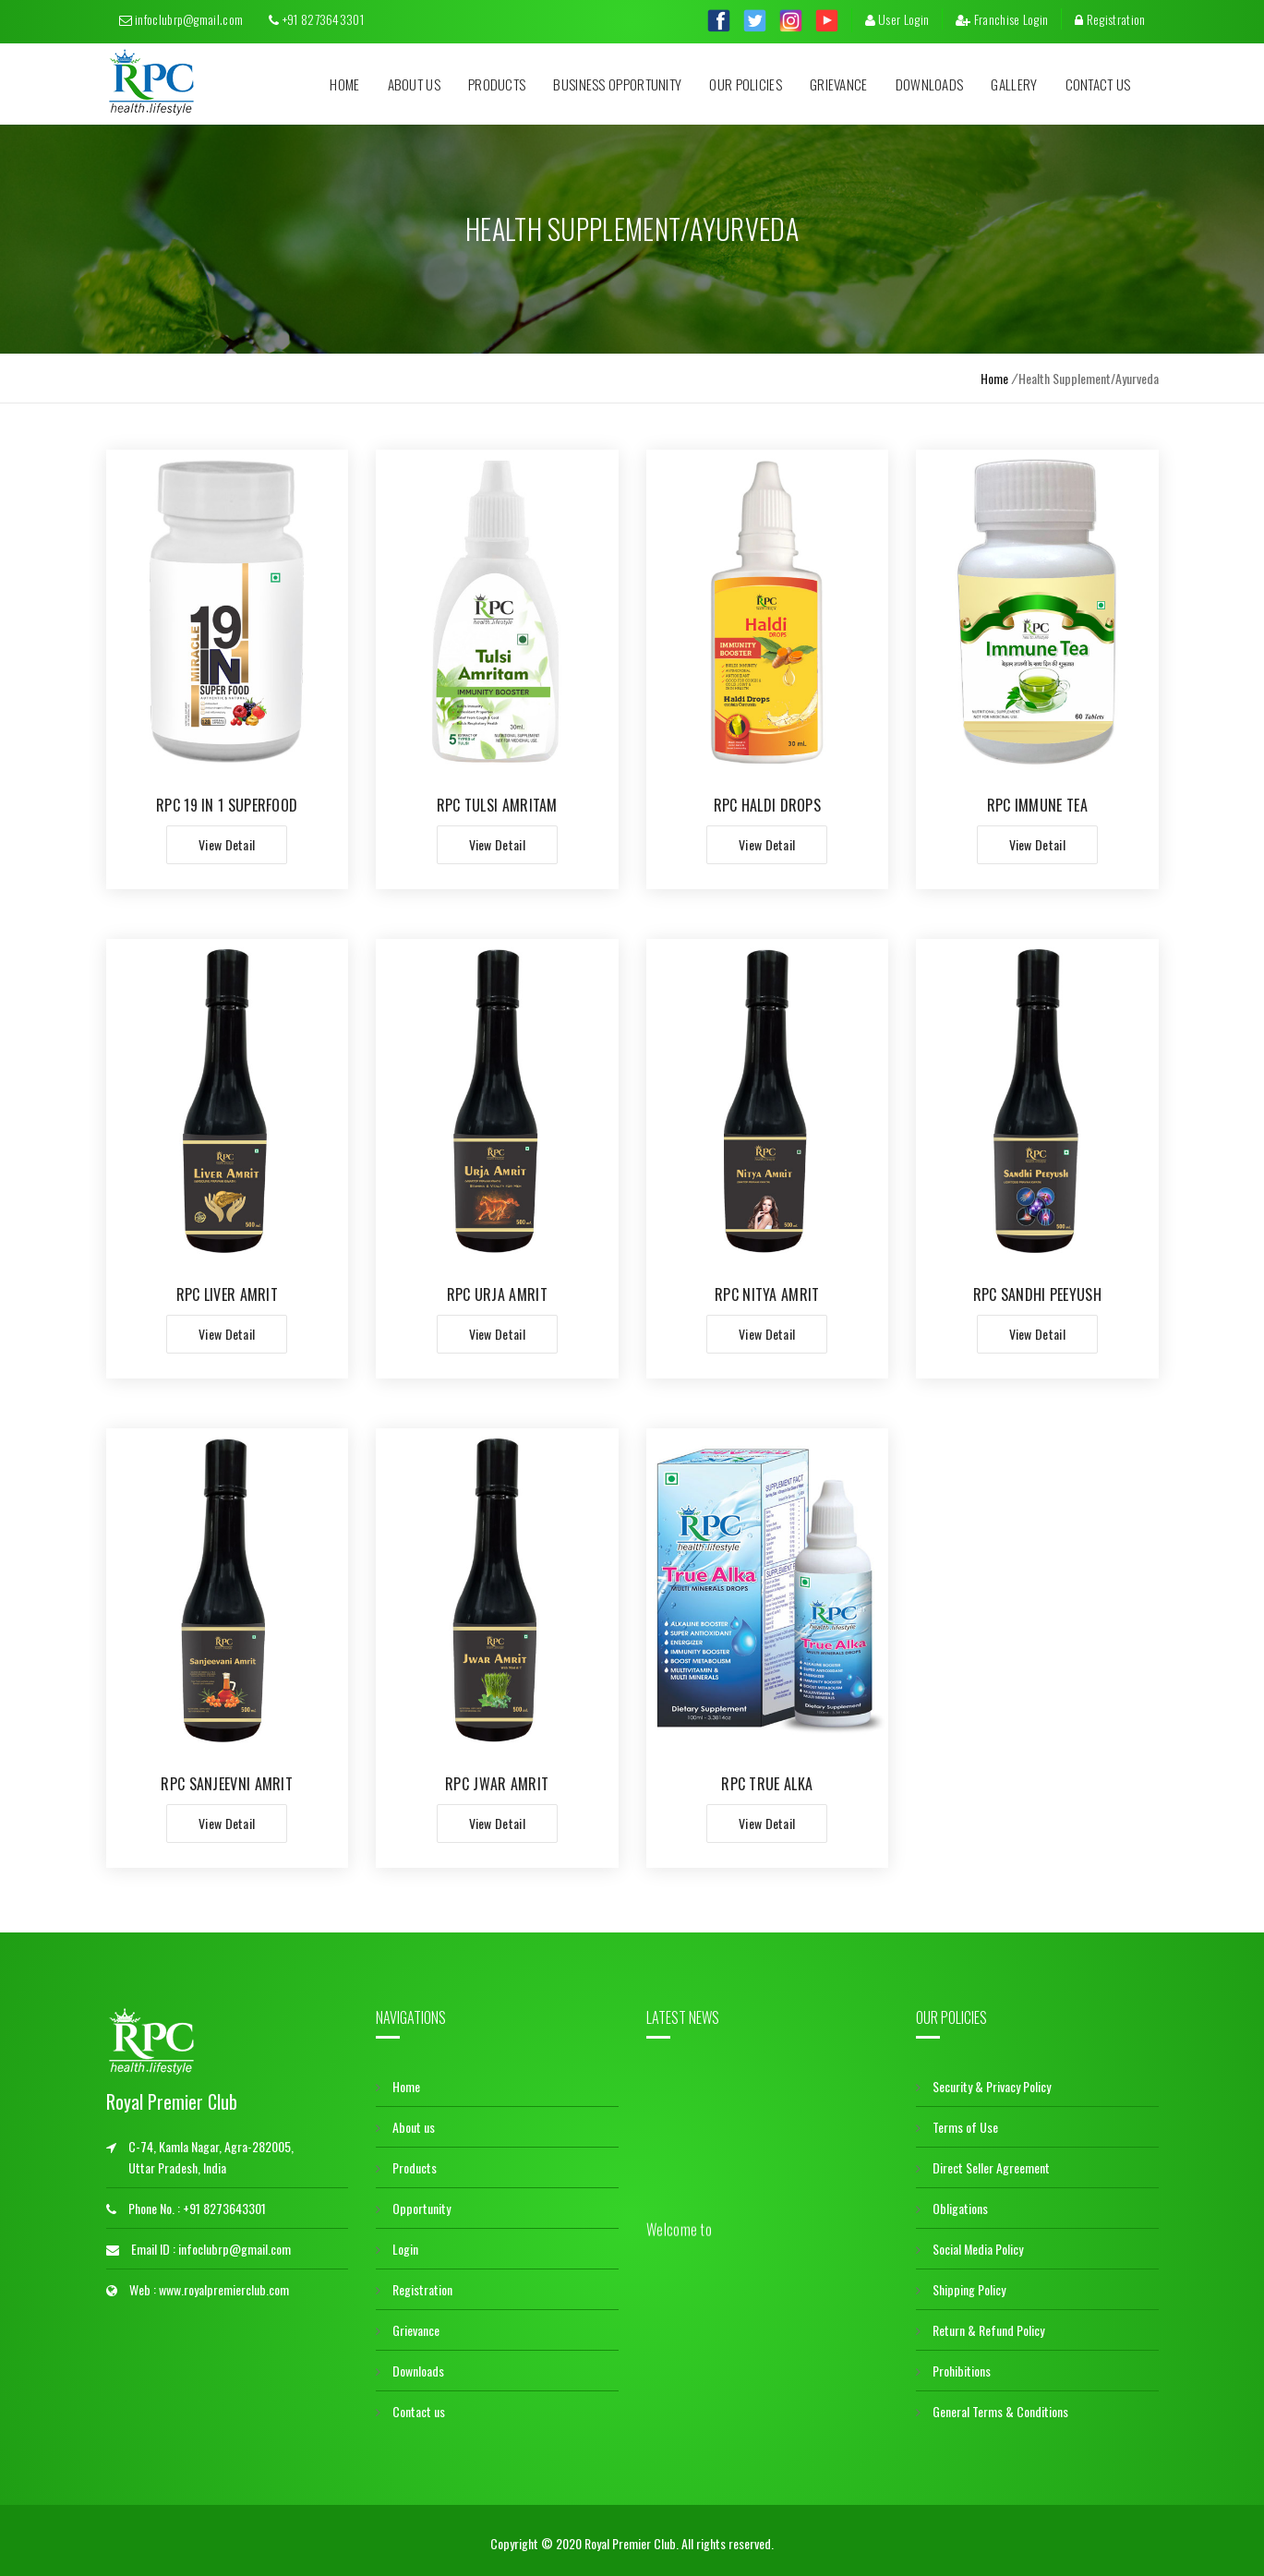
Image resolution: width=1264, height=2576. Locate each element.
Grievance (839, 84)
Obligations (952, 2202)
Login (397, 2243)
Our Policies (745, 84)
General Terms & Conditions (992, 2405)
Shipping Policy (960, 2283)
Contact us (1098, 84)
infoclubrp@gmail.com (181, 19)
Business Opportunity (617, 84)
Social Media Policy (969, 2243)
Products (496, 84)
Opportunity (413, 2202)
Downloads (930, 84)
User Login (897, 19)
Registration (1110, 19)
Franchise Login (1002, 19)
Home (344, 84)
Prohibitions (953, 2365)
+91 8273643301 (316, 19)
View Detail (227, 844)
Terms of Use (957, 2121)
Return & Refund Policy (980, 2324)
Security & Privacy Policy (983, 2080)
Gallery (1014, 84)
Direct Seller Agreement (983, 2162)
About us (414, 84)
